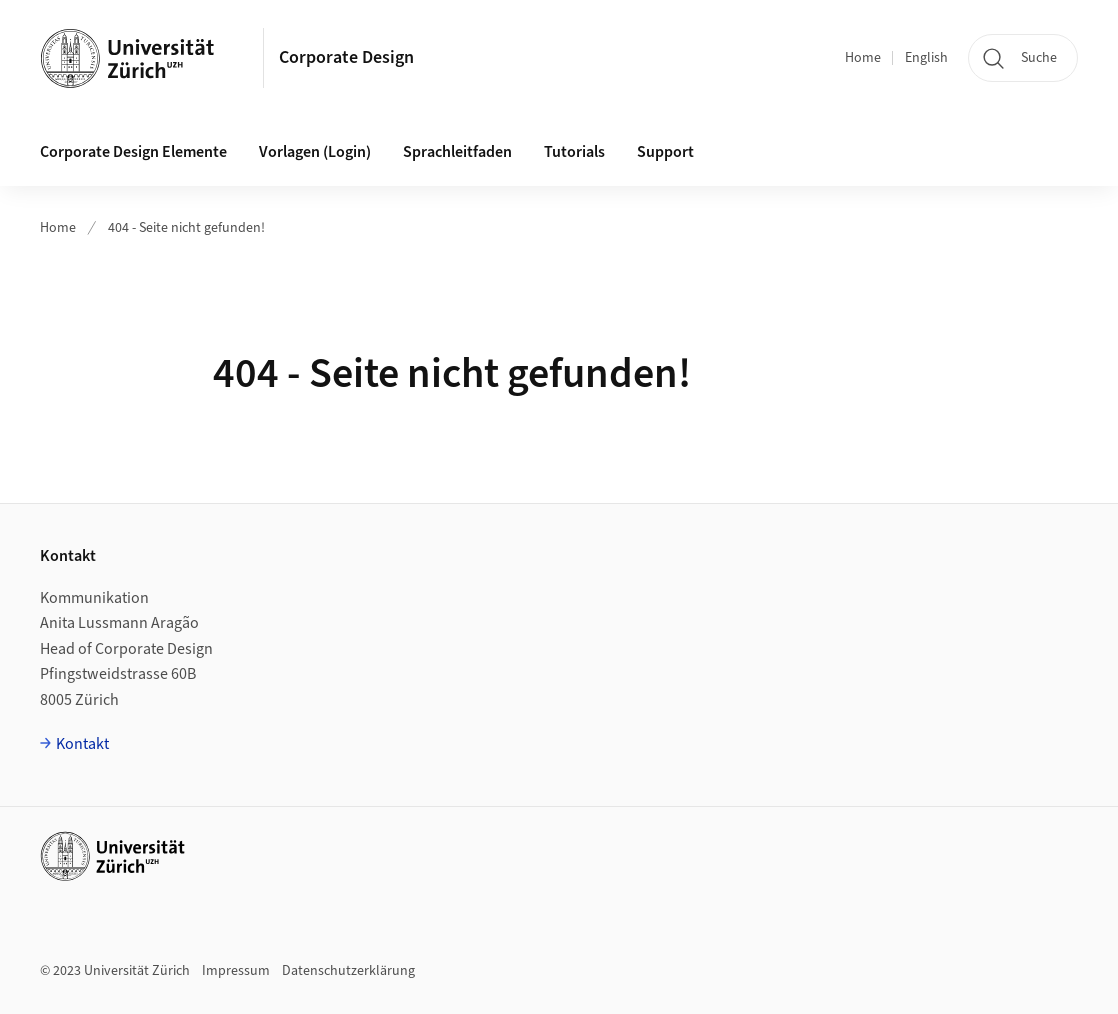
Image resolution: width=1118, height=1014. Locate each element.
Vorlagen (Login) (315, 152)
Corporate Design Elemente (133, 152)
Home (863, 58)
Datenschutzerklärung (348, 971)
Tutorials (574, 152)
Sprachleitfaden (457, 152)
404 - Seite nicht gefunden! (186, 228)
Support (665, 152)
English (926, 58)
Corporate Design (346, 57)
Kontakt (82, 744)
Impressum (236, 971)
